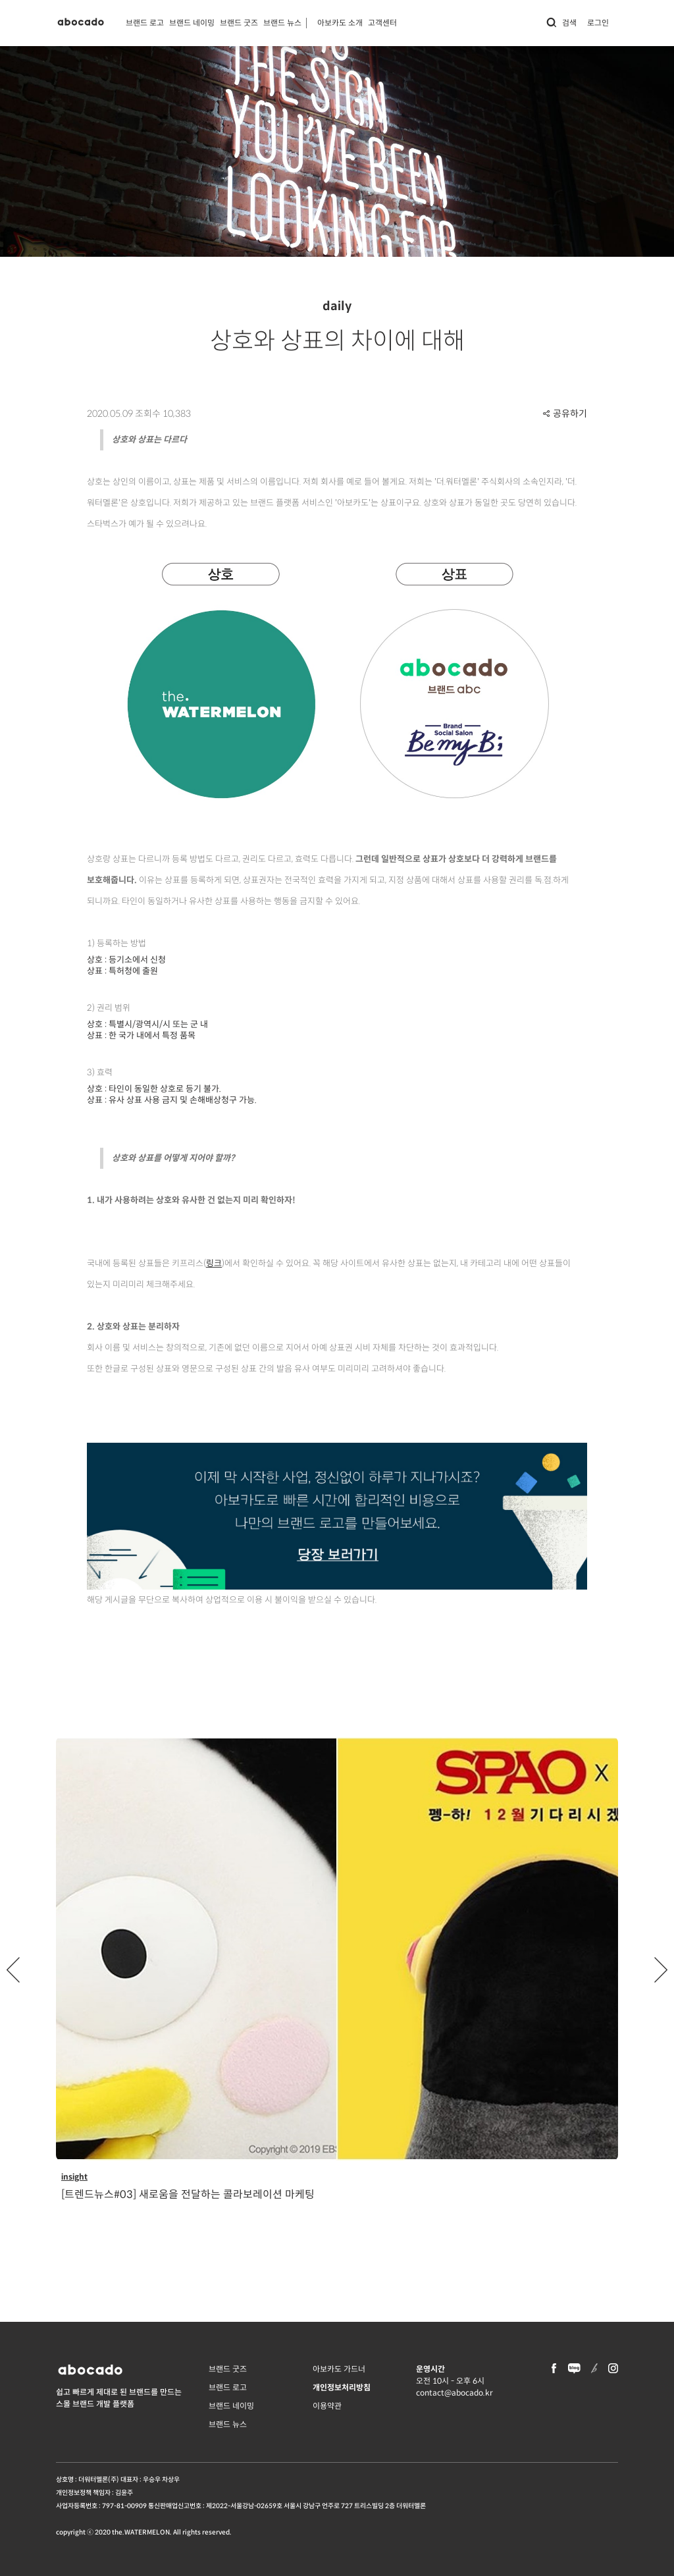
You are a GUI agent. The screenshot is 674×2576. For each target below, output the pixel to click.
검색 (561, 22)
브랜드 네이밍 (192, 23)
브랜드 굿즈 (239, 23)
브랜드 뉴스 (282, 23)
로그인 (598, 23)
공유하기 (565, 413)
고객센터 (382, 23)
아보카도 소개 (340, 23)
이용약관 (327, 2406)
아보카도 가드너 (339, 2369)
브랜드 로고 (145, 23)
